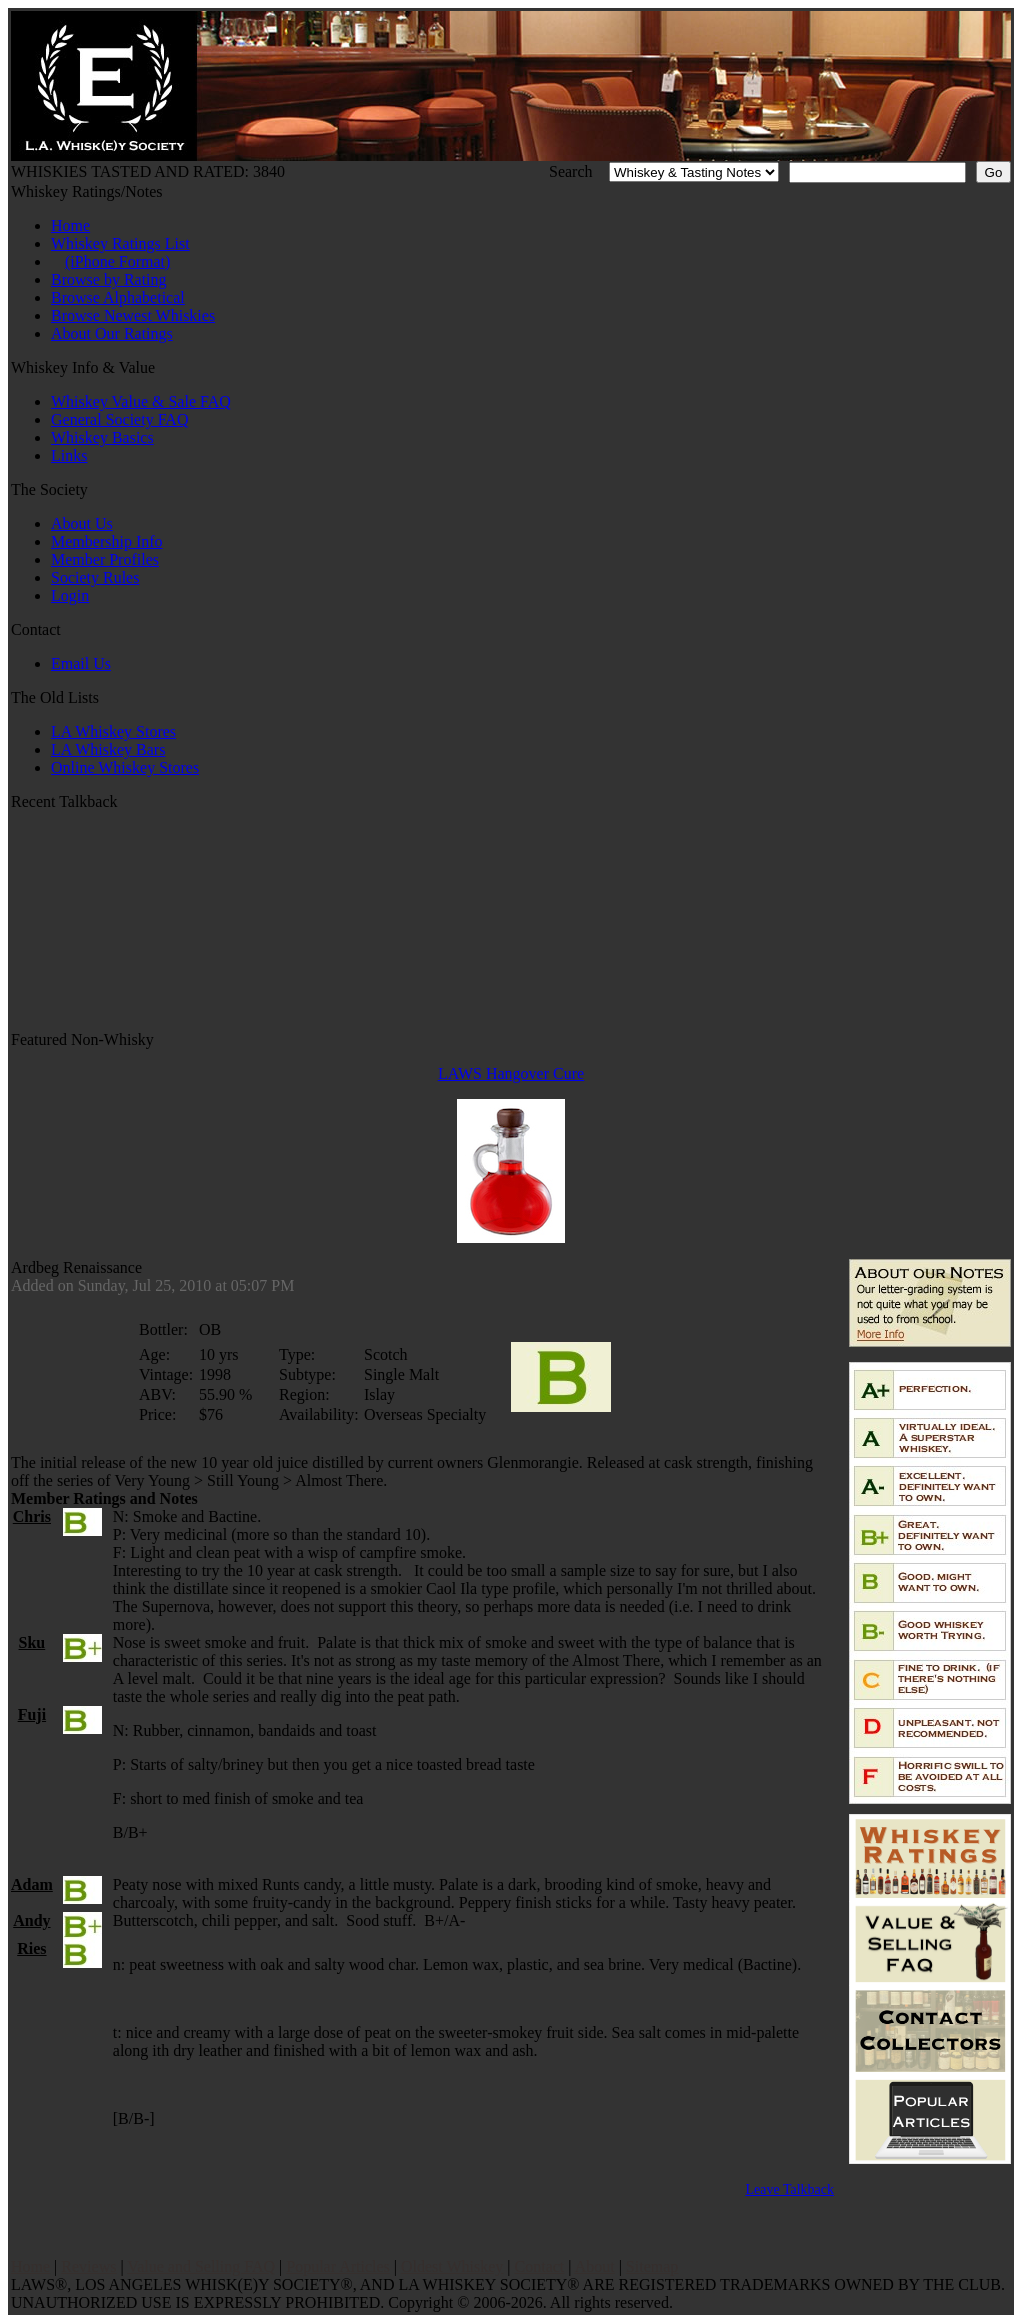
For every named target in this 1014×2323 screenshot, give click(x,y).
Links (69, 455)
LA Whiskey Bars (108, 749)
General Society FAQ (119, 419)
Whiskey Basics (102, 437)
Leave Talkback (789, 2189)
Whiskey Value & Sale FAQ (141, 401)
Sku (32, 1642)
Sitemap (652, 2266)
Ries (31, 1948)
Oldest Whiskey (452, 2266)
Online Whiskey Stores (125, 767)
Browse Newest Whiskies (133, 315)
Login (70, 595)
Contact (540, 2266)
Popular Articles (338, 2266)
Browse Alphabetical (118, 297)
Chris (32, 1516)
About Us (82, 523)
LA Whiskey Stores (113, 731)
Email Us (81, 663)
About (595, 2266)
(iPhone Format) (117, 261)
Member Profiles (105, 559)
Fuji (32, 1714)
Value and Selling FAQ (201, 2266)
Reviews (88, 2266)
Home (70, 225)
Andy (31, 1920)
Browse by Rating (109, 279)
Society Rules (95, 577)
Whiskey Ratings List (120, 243)
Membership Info (107, 541)
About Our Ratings (112, 333)
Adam (32, 1884)
